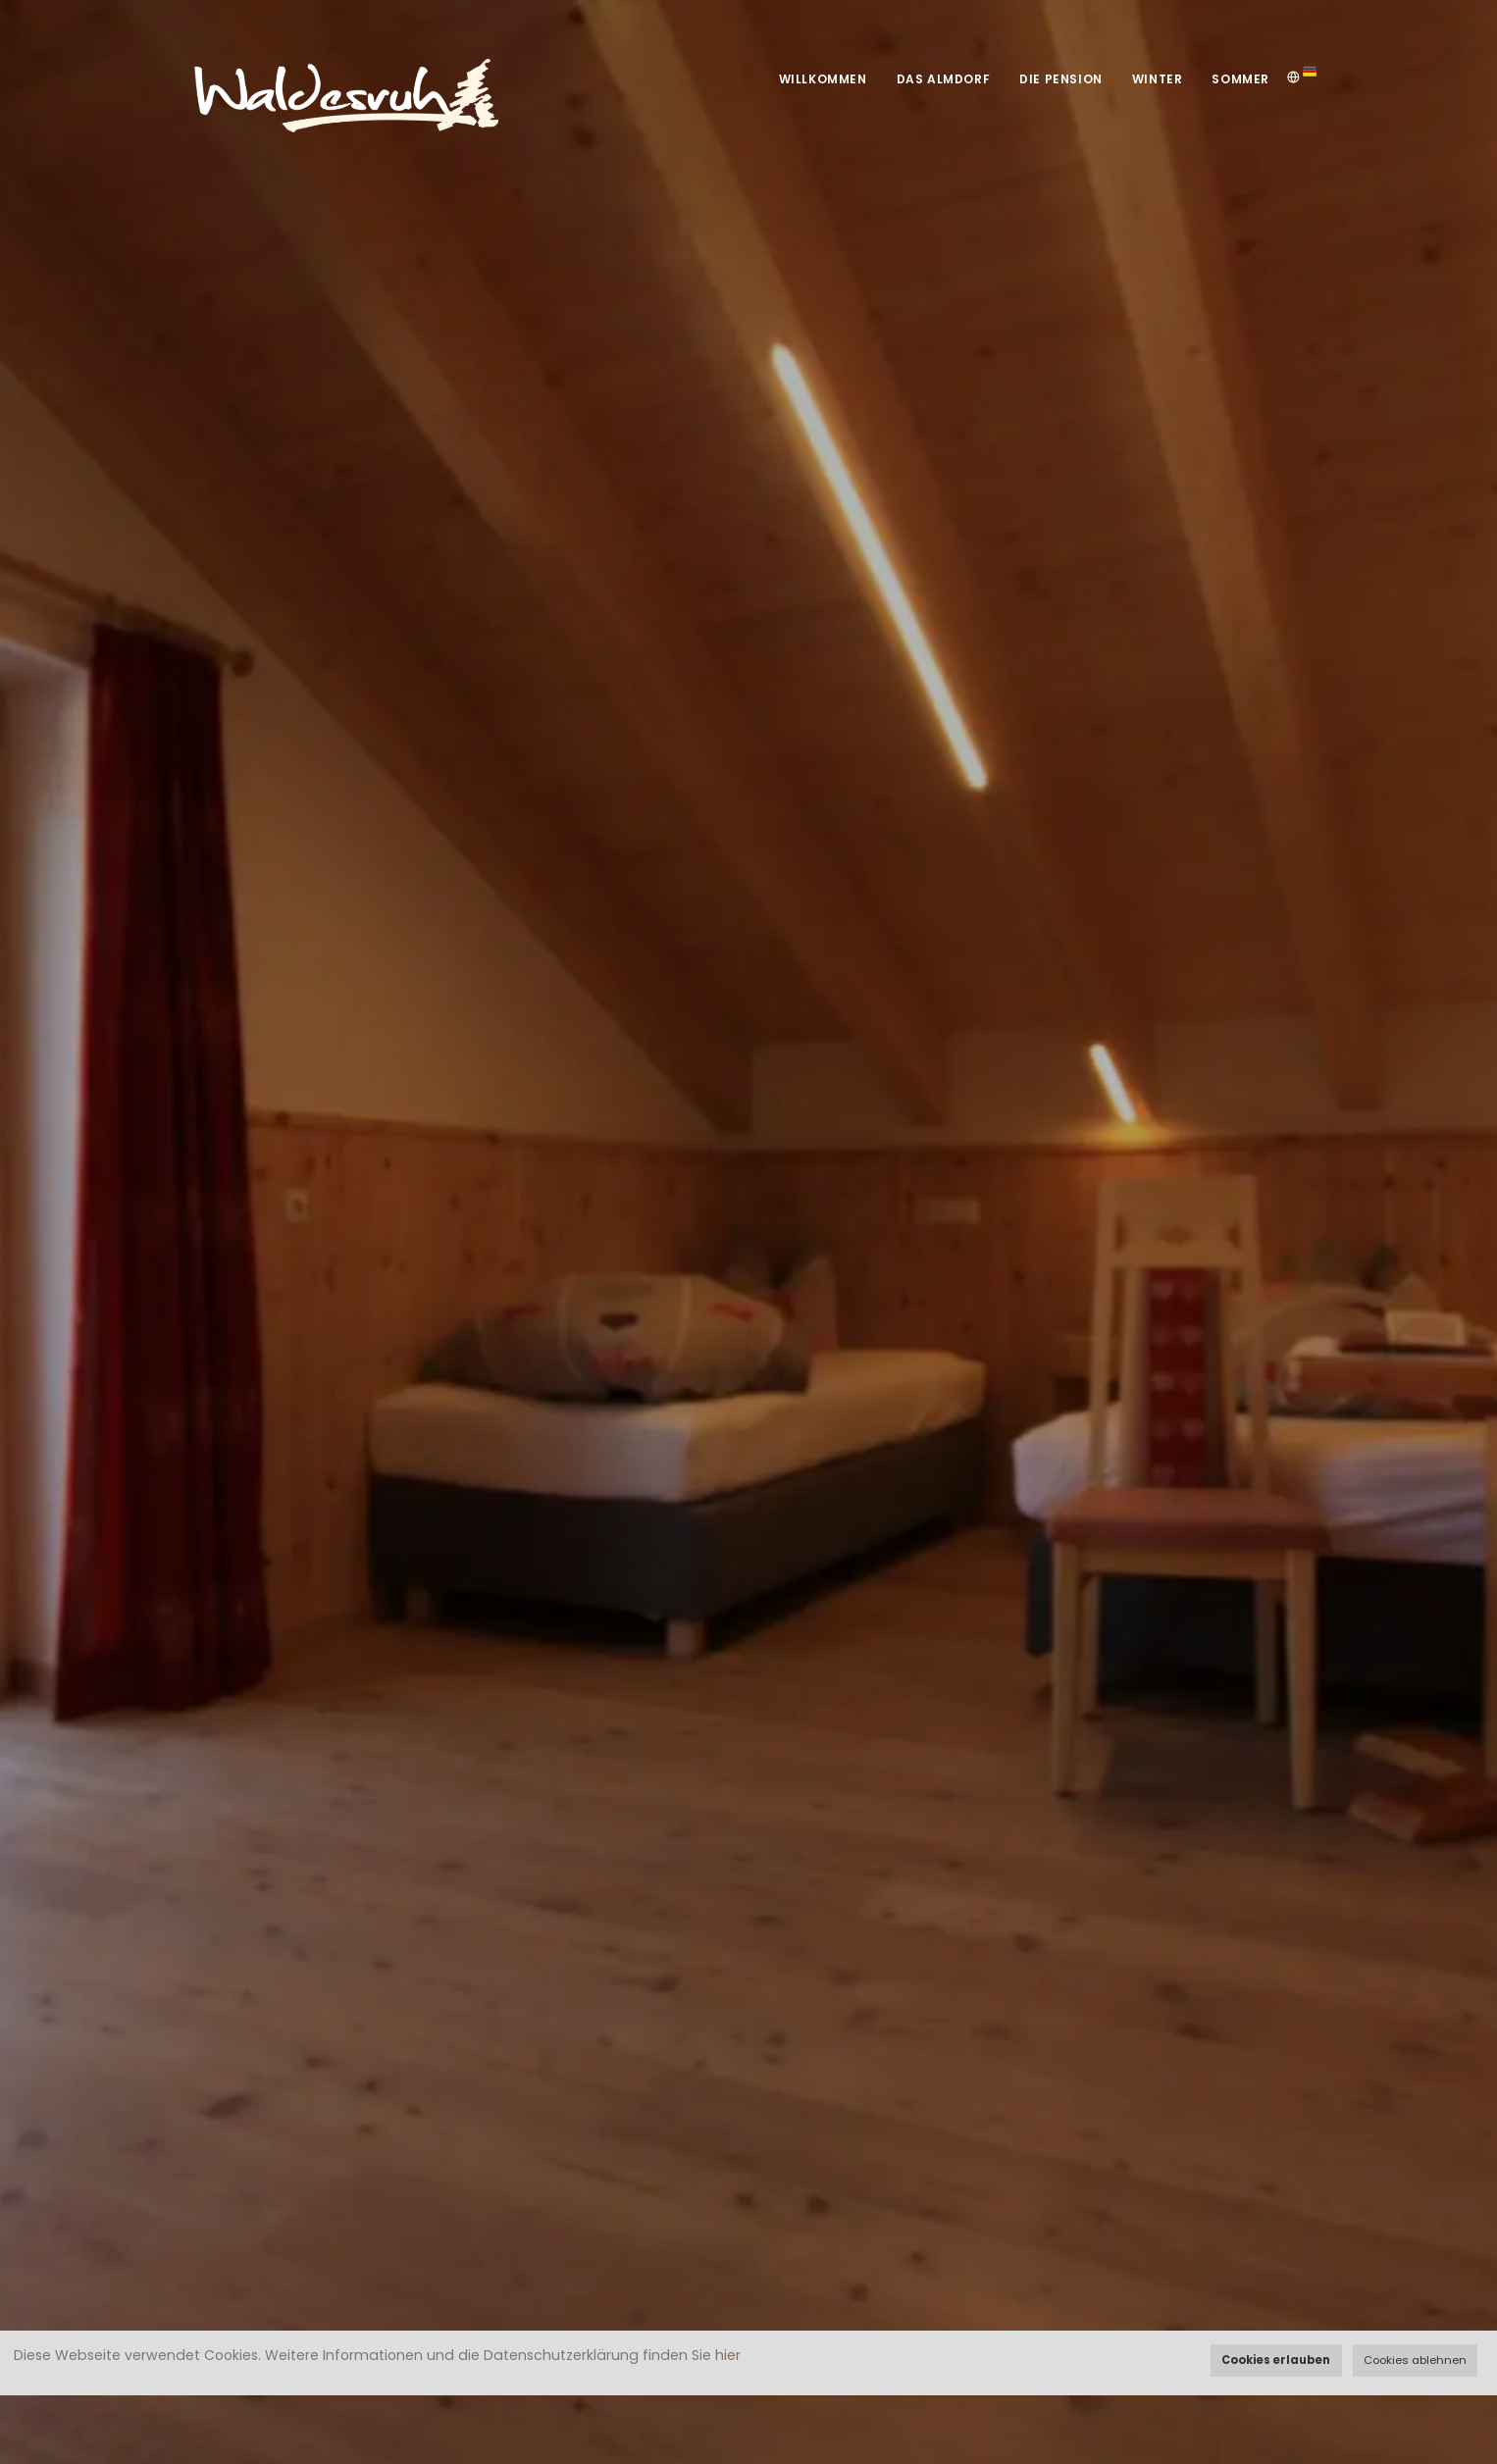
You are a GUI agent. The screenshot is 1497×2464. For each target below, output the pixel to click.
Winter (1157, 79)
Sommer (1240, 79)
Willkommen (823, 79)
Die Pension (1061, 79)
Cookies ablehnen (1415, 2360)
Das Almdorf (944, 79)
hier (728, 2355)
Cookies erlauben (1275, 2360)
